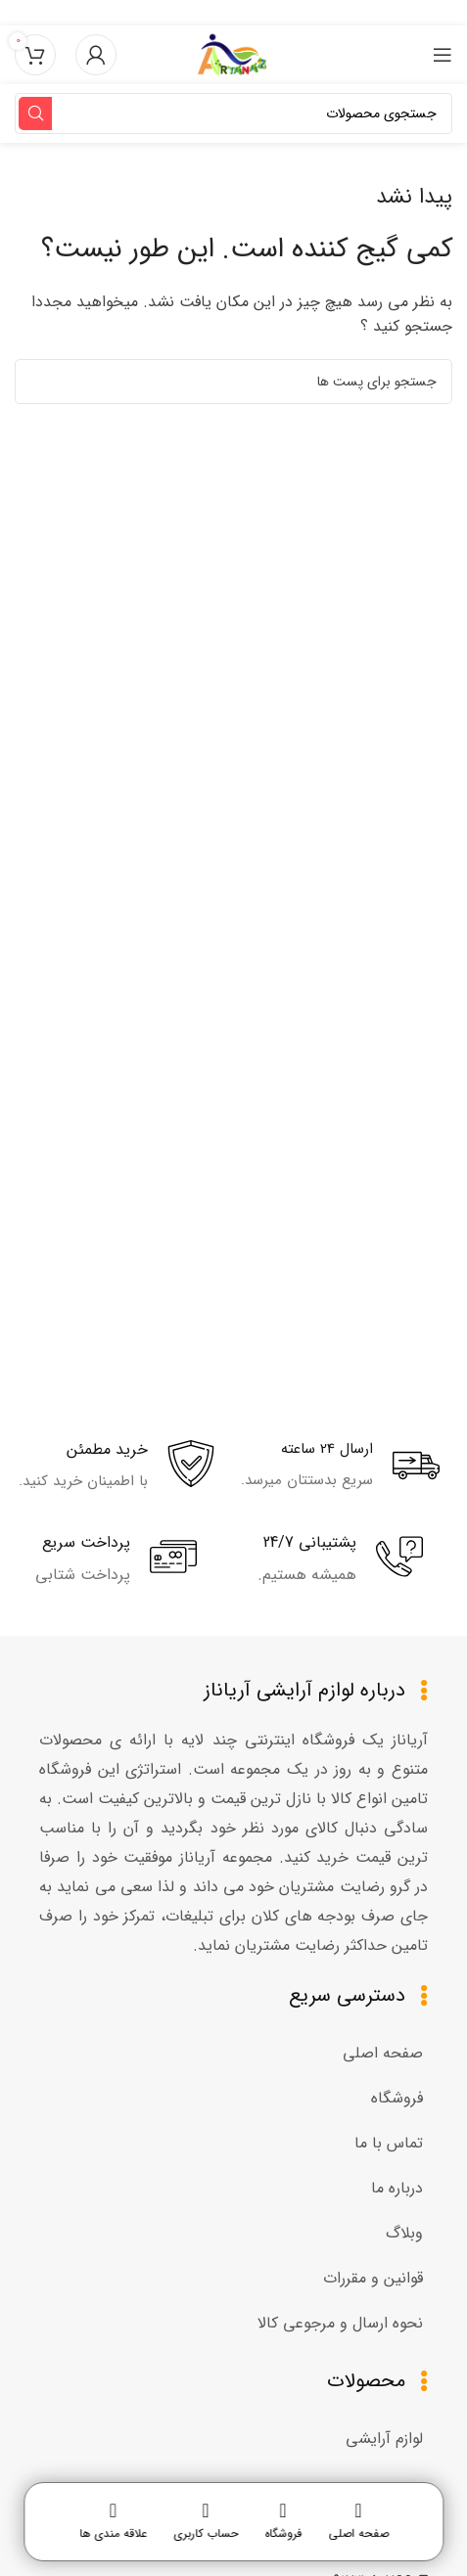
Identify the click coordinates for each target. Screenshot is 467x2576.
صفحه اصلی (383, 2053)
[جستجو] (233, 113)
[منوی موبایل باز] (442, 54)
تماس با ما (388, 2143)
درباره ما (397, 2188)
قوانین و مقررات (373, 2278)
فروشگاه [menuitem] (283, 2534)
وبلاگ (404, 2233)
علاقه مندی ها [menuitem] (113, 2534)
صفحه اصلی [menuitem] (358, 2534)
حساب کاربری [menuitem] (205, 2534)
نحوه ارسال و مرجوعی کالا (340, 2323)
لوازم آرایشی (384, 2438)
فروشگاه (397, 2098)
